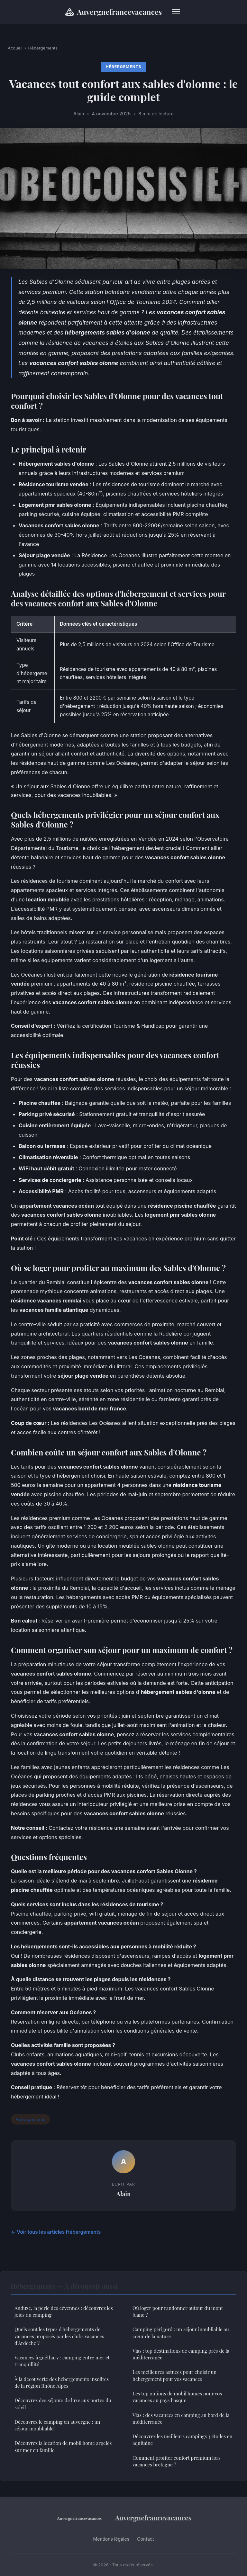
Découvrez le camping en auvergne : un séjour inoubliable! (57, 2425)
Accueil (15, 47)
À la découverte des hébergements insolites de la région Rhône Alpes (61, 2382)
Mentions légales (111, 2539)
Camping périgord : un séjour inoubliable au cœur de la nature (181, 2332)
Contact (145, 2539)
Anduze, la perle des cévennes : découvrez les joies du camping (63, 2311)
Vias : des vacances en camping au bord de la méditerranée (181, 2418)
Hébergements (43, 47)
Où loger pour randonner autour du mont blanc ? (178, 2311)
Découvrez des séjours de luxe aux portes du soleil (62, 2403)
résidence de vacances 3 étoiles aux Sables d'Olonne (118, 342)
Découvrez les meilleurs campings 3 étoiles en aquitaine (183, 2439)
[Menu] (175, 11)
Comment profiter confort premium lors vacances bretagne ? (177, 2461)
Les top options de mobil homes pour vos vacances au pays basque (177, 2396)
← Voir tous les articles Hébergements (56, 2232)
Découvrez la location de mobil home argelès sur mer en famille (63, 2446)
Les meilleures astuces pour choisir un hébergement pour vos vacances (174, 2375)
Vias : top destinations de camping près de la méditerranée (181, 2354)
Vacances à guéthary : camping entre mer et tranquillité (62, 2360)
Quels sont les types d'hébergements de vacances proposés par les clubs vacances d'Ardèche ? (59, 2336)
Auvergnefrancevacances (113, 11)
